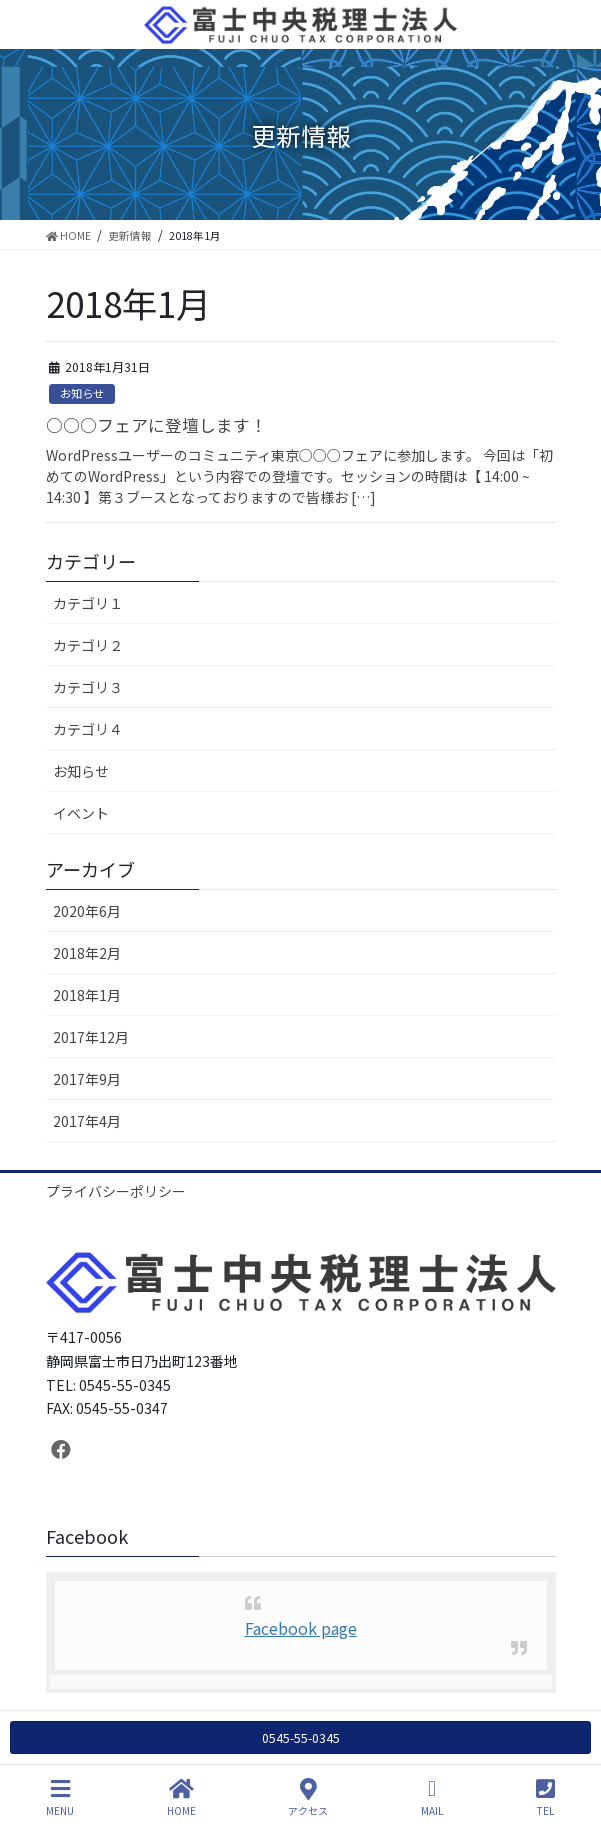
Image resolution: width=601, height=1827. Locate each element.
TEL (545, 1797)
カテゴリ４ (88, 729)
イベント (81, 813)
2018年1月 (87, 995)
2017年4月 (87, 1121)
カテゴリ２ (88, 645)
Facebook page (301, 1628)
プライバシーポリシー (116, 1191)
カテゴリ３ (88, 687)
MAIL (432, 1797)
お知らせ (82, 393)
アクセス (308, 1797)
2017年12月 (91, 1037)
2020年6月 (87, 911)
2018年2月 (87, 953)
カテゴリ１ (88, 603)
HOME (181, 1797)
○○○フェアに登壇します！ (156, 425)
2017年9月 (87, 1079)
